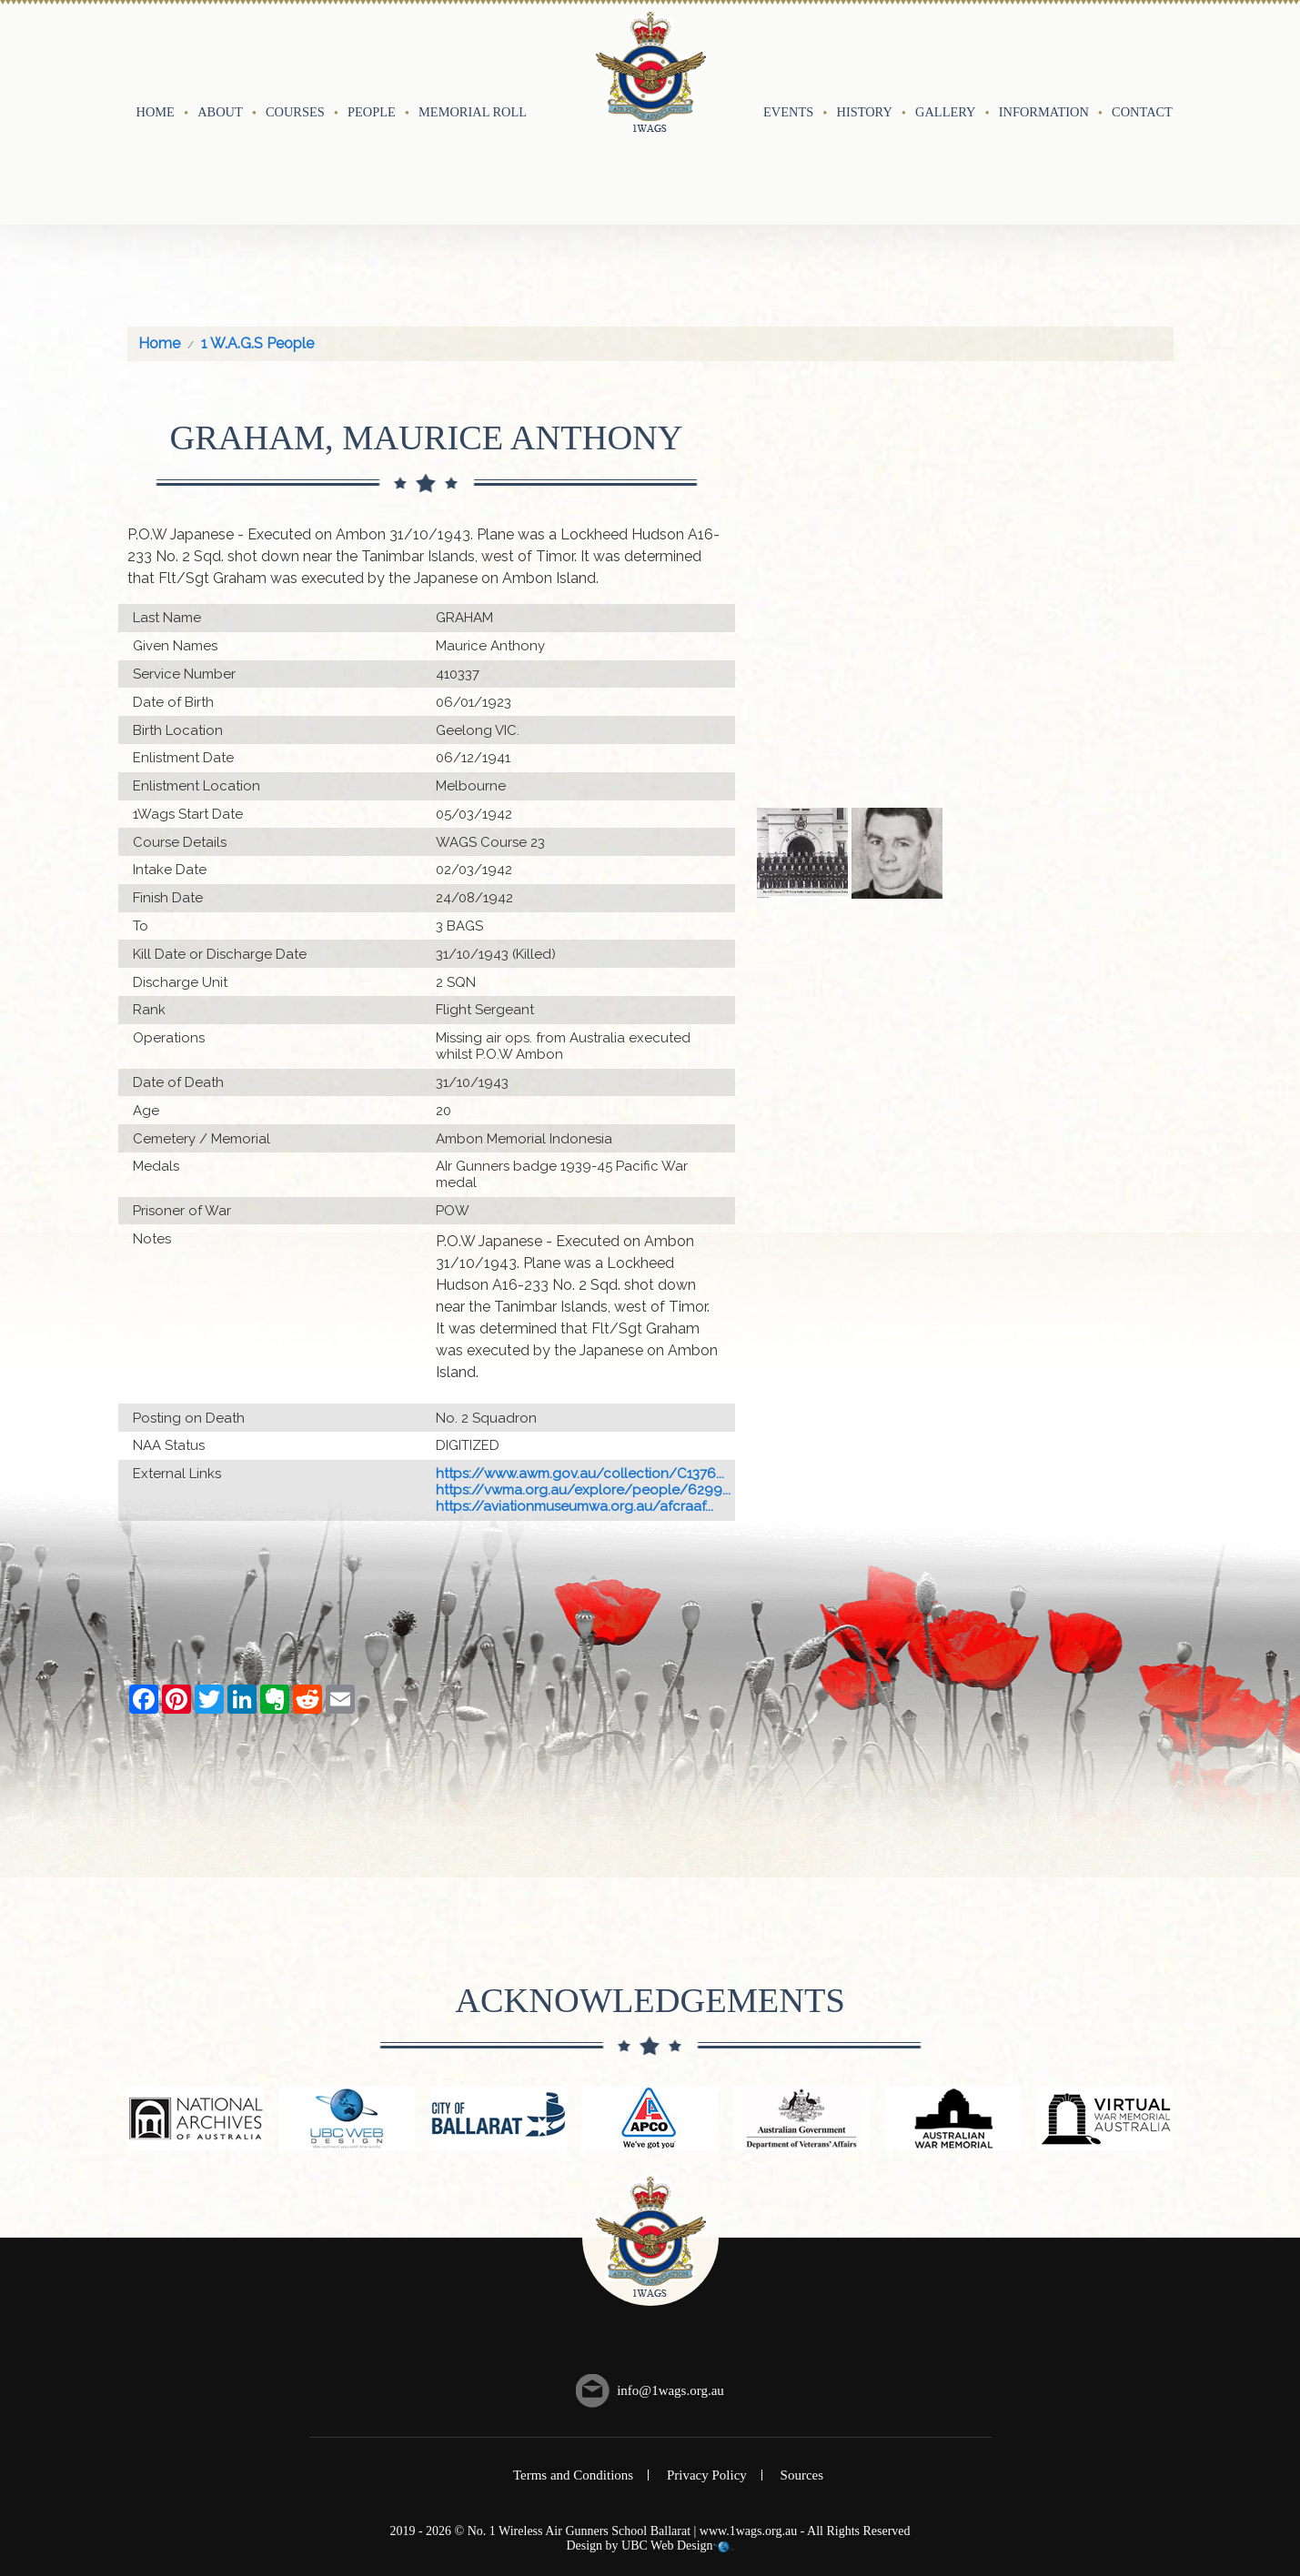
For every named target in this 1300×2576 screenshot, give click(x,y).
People (372, 61)
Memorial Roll (472, 61)
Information (1044, 61)
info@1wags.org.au (670, 2289)
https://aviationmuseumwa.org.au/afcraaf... (574, 1405)
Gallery (945, 61)
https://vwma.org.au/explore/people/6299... (583, 1389)
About (220, 61)
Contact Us (1152, 61)
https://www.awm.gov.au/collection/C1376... (580, 1372)
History (864, 61)
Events (788, 61)
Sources (802, 2374)
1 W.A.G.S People (257, 242)
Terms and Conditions (573, 2374)
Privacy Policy (707, 2374)
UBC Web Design (667, 2444)
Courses (295, 61)
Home (155, 61)
